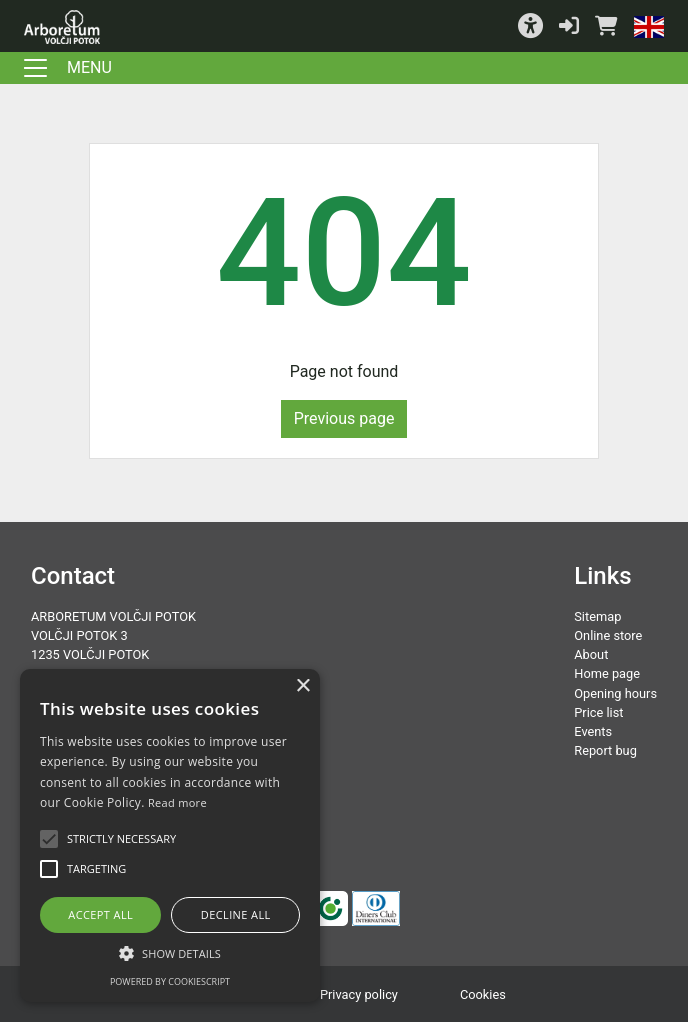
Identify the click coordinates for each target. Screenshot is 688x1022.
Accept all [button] (100, 914)
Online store (608, 635)
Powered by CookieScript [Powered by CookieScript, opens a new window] (170, 981)
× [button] (302, 686)
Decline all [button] (236, 914)
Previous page (344, 418)
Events (593, 731)
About (591, 654)
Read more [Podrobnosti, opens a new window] (177, 802)
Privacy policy (359, 994)
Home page (607, 673)
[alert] (170, 835)
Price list (598, 712)
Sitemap (597, 616)
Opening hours (615, 693)
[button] (530, 26)
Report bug (605, 750)
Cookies (483, 994)
